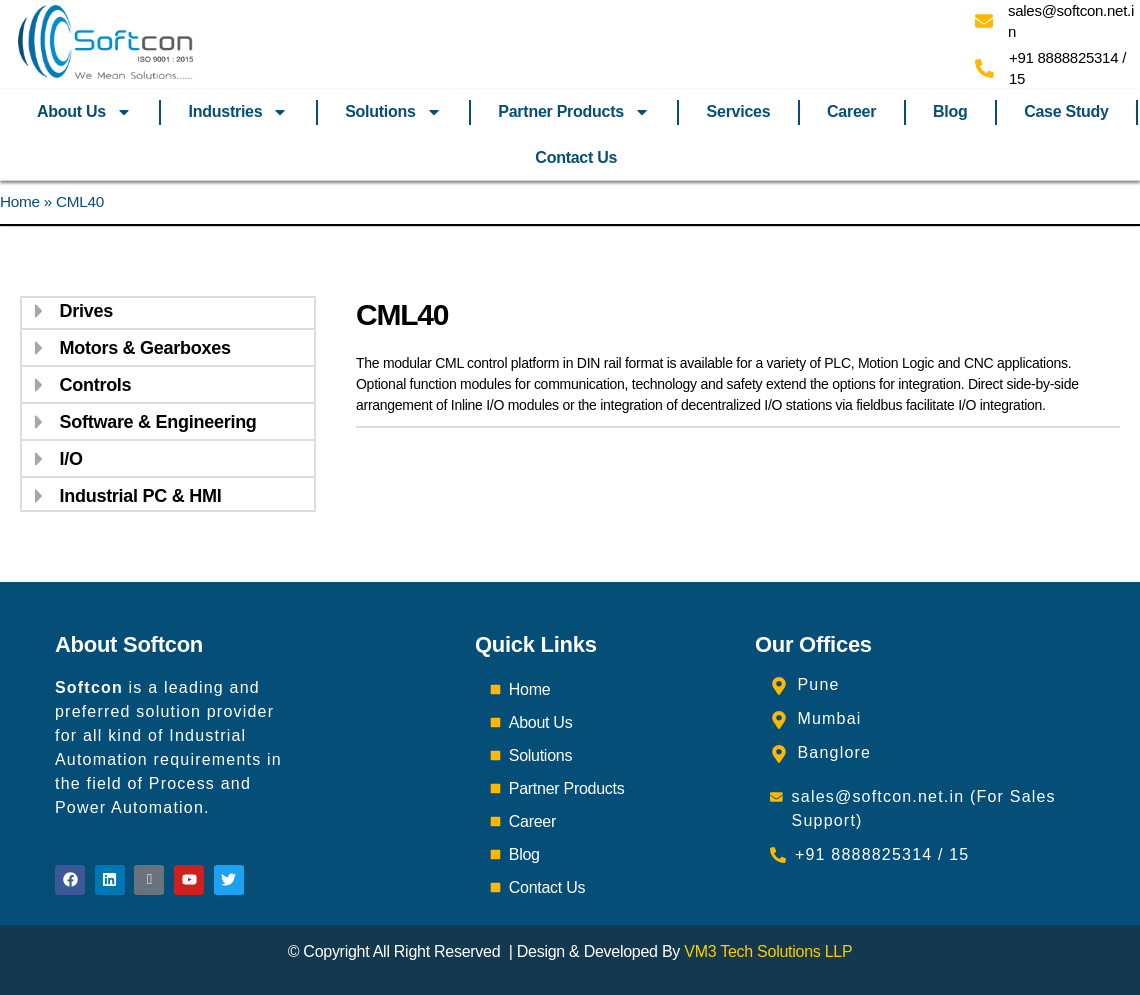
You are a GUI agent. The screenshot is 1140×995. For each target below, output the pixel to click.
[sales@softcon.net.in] (984, 21)
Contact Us (576, 157)
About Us (84, 112)
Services (739, 111)
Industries (239, 112)
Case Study (1066, 111)
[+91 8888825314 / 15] (984, 68)
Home (20, 201)
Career (851, 111)
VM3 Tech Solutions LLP (768, 951)
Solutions (393, 112)
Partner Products (574, 112)
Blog (950, 111)
